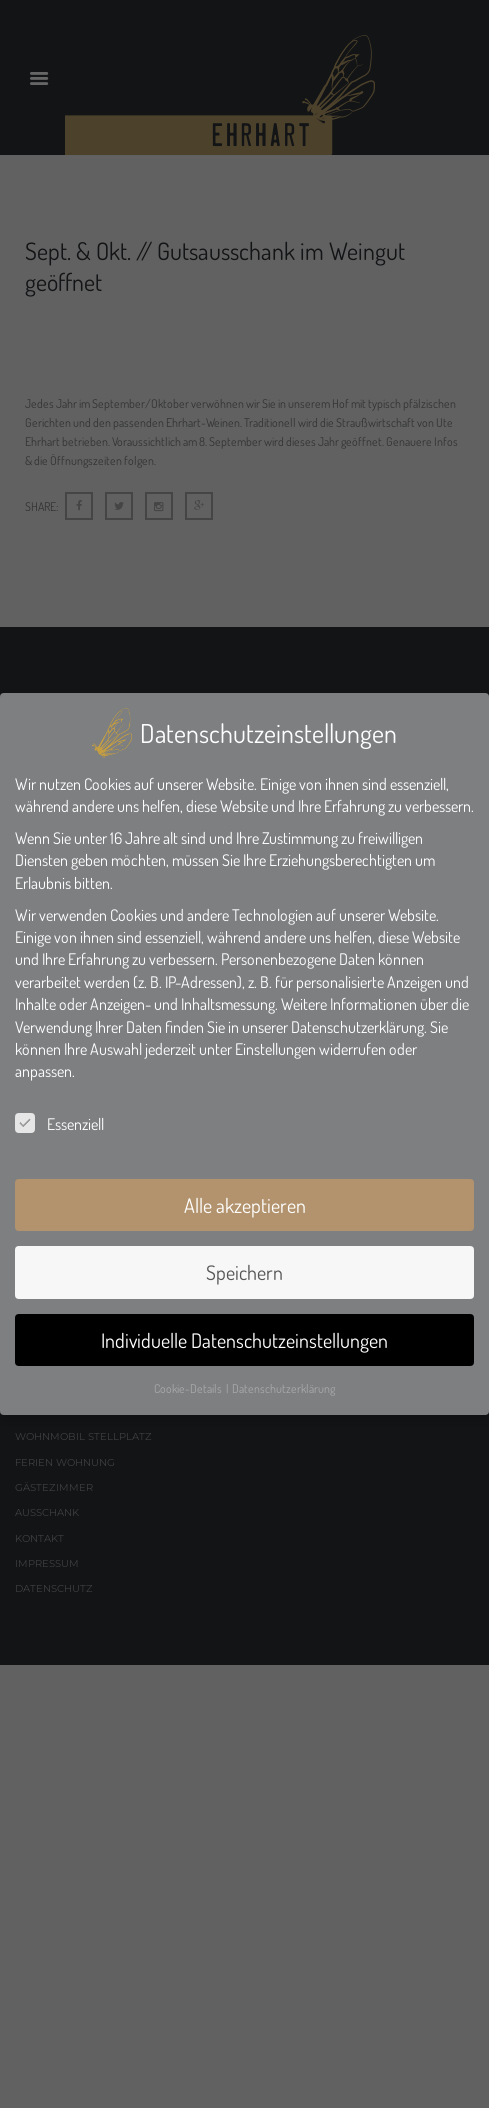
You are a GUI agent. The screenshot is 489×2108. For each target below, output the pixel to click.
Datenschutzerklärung (357, 1027)
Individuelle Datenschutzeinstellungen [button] (244, 1340)
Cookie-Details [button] (189, 1388)
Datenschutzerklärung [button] (283, 1388)
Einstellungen (275, 1049)
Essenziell (59, 1123)
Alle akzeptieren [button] (245, 1205)
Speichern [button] (244, 1272)
